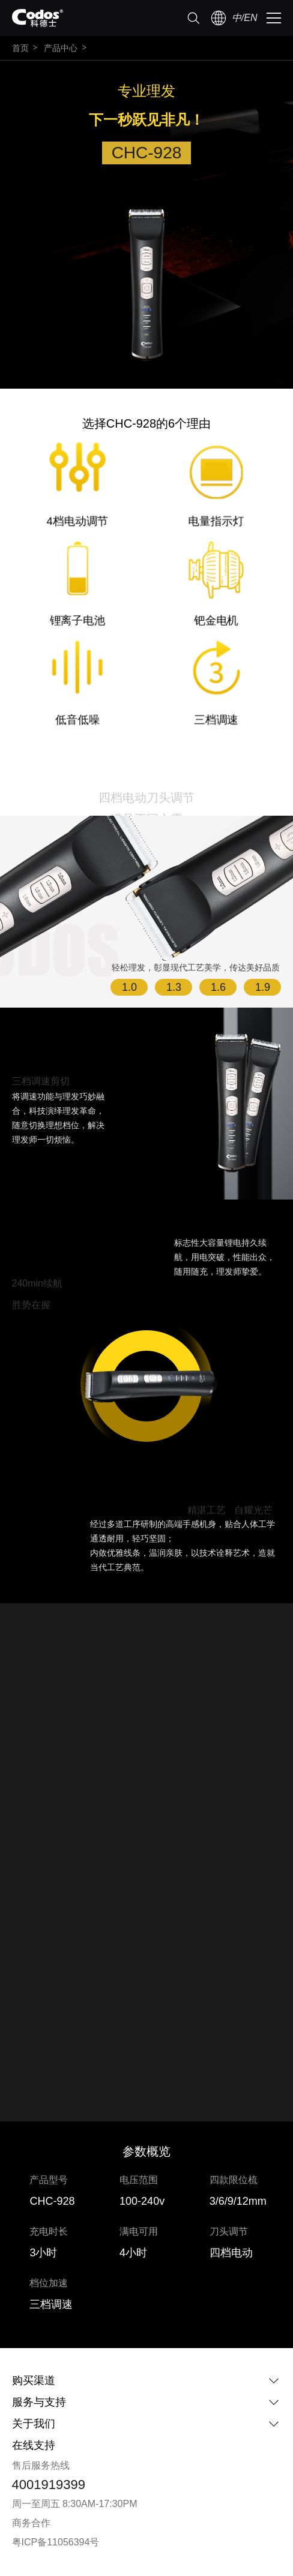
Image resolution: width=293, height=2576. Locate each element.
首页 (20, 48)
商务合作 (31, 2523)
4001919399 (48, 2484)
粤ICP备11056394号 (56, 2542)
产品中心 (60, 48)
